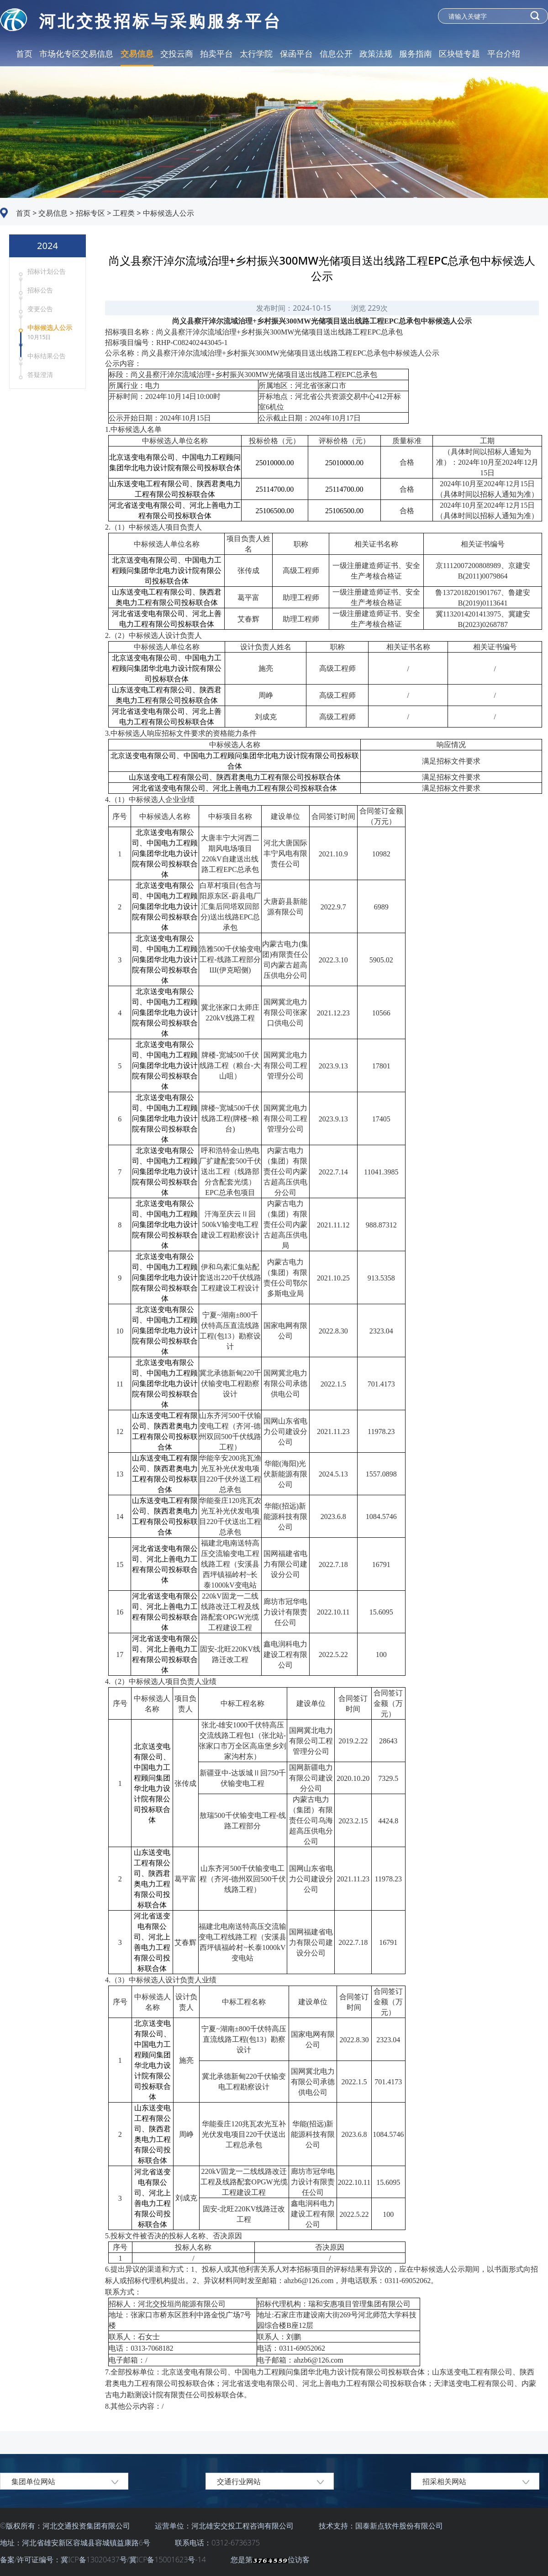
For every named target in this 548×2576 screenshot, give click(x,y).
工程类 (123, 213)
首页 (24, 53)
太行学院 (256, 53)
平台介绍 (503, 53)
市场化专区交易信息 (76, 53)
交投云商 (176, 53)
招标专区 (89, 213)
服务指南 (415, 53)
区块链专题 (459, 53)
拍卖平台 (216, 53)
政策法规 (375, 53)
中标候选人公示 (167, 213)
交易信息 (137, 53)
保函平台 (296, 53)
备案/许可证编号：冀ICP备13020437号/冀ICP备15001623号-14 (104, 2560)
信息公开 (336, 53)
